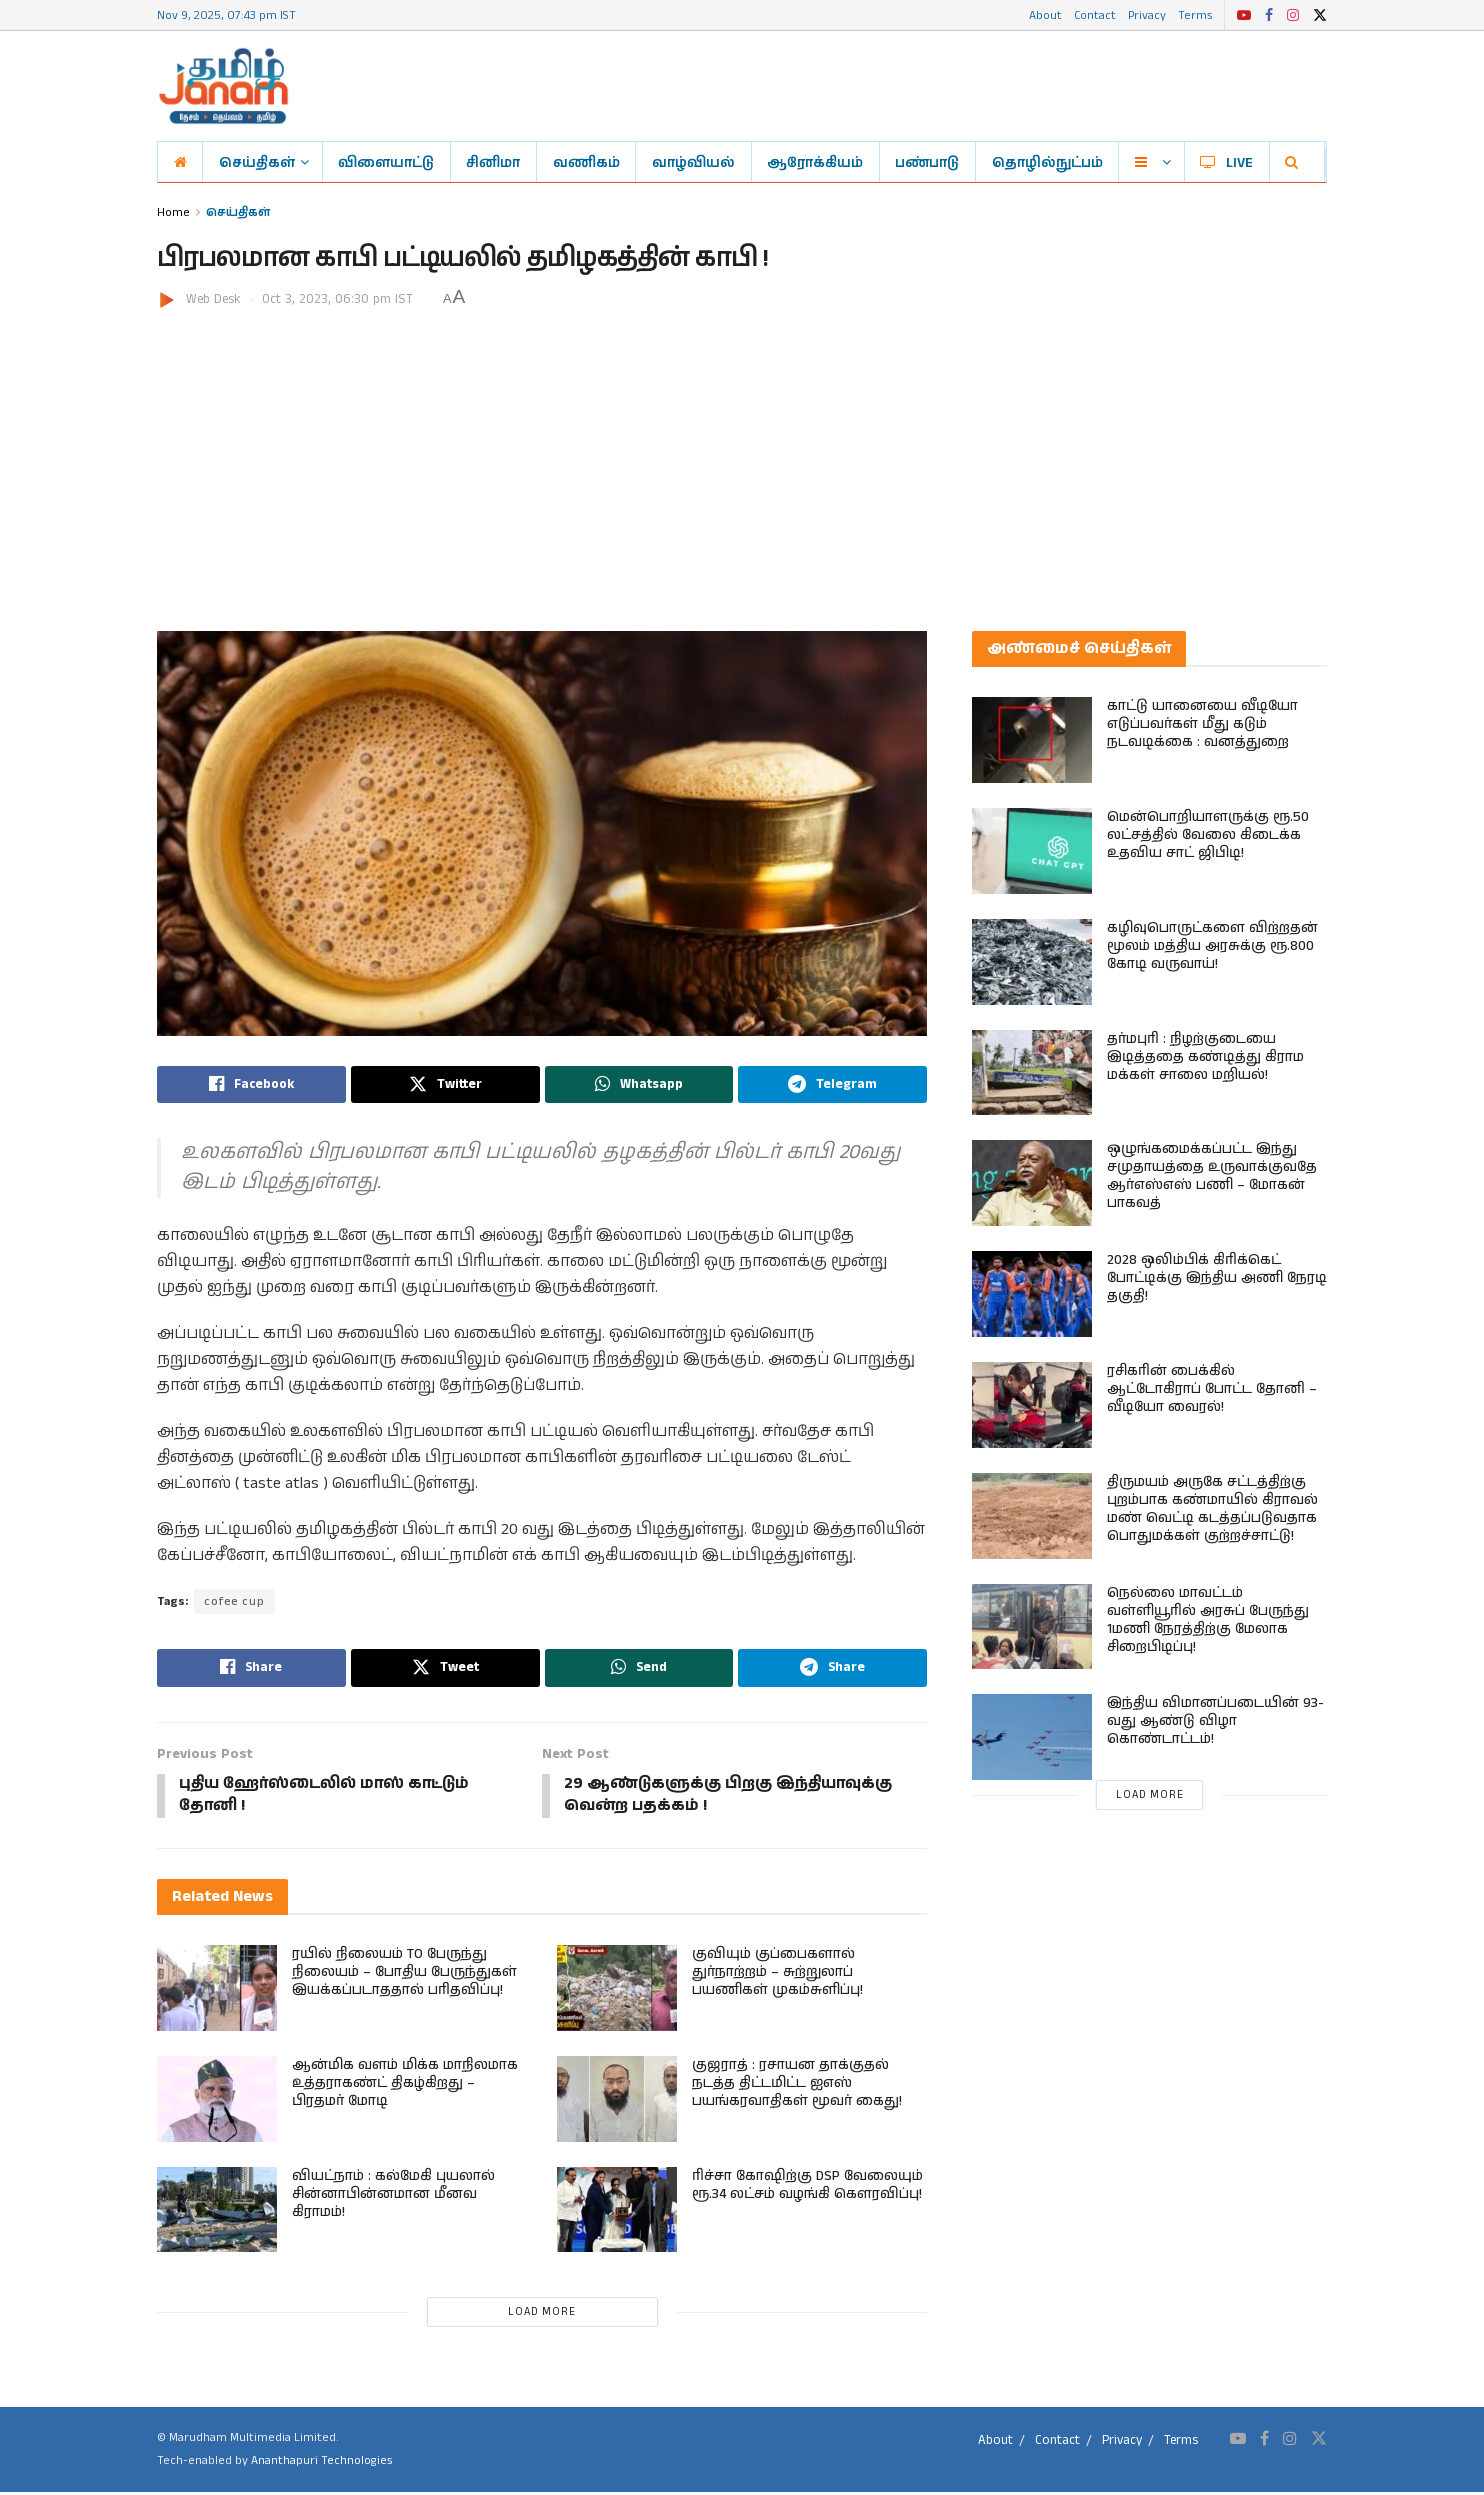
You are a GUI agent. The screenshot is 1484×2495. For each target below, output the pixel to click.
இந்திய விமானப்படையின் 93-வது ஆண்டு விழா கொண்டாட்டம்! (1215, 1721)
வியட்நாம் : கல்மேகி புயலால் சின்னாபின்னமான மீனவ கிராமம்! (393, 2196)
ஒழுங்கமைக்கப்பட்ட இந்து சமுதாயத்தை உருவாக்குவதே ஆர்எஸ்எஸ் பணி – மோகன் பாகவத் (1212, 1176)
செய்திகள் (257, 162)
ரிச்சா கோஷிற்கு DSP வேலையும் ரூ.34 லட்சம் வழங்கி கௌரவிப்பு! (807, 2187)
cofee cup (235, 1602)
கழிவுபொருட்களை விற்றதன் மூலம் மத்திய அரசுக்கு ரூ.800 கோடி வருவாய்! (1212, 946)
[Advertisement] (742, 461)
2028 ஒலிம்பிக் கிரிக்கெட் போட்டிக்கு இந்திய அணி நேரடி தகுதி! (1217, 1278)
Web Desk (213, 299)
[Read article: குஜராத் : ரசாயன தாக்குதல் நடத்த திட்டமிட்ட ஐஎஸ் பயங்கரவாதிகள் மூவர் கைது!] (617, 2102)
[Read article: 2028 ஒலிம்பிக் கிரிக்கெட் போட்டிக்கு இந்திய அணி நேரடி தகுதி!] (1032, 1294)
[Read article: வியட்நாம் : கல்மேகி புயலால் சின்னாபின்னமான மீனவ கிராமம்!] (217, 2212)
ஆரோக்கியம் (815, 162)
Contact (1095, 14)
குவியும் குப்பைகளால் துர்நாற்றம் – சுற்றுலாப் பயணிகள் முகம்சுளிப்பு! (777, 1975)
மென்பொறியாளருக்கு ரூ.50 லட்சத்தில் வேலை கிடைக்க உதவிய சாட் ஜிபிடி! (1208, 835)
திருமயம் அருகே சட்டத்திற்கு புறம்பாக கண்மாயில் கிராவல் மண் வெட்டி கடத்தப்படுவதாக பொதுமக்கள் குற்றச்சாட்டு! (1212, 1509)
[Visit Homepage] (223, 86)
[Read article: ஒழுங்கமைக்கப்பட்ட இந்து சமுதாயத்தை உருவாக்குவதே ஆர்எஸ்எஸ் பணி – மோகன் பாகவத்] (1032, 1183)
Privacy (1147, 14)
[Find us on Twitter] (1319, 2442)
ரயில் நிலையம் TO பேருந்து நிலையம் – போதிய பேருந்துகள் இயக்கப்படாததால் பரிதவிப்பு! (404, 1975)
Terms (1195, 14)
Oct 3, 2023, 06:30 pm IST (337, 299)
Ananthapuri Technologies (321, 2463)
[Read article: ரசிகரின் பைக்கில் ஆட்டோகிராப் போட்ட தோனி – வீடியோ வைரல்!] (1032, 1405)
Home (173, 211)
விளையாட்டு (386, 162)
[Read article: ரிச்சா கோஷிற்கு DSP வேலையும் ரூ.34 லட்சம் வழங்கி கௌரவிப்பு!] (617, 2212)
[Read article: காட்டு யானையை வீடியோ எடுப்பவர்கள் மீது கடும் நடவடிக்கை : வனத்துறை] (1032, 740)
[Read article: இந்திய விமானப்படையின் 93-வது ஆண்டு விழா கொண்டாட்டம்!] (1032, 1737)
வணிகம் (586, 162)
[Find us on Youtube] (1238, 2442)
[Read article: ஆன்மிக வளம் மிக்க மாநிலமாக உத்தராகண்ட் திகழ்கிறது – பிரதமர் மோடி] (217, 2102)
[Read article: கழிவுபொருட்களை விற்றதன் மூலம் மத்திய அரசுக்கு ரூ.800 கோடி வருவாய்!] (1032, 962)
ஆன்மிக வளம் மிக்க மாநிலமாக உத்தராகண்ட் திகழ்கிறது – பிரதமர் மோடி (405, 2086)
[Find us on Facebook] (1264, 2442)
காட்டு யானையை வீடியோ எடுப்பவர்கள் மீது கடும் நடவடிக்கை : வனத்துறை (1202, 724)
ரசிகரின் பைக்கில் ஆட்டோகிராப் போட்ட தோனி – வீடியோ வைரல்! (1212, 1389)
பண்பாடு (927, 162)
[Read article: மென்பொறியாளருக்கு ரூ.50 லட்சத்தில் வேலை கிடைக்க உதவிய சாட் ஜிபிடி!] (1032, 851)
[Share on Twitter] (445, 1085)
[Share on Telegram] (832, 1085)
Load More (542, 2315)
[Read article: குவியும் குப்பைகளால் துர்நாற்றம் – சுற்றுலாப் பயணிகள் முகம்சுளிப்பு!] (617, 1991)
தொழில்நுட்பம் (1047, 162)
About (1045, 14)
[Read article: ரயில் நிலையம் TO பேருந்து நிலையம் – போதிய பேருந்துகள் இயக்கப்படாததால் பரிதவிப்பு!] (217, 1991)
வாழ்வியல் (693, 162)
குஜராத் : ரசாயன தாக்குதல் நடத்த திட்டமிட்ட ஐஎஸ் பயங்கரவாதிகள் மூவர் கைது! (797, 2086)
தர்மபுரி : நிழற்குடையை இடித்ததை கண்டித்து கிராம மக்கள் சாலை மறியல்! (1205, 1057)
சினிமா (493, 162)
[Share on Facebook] (251, 1085)
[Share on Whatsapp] (639, 1085)
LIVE (1226, 162)
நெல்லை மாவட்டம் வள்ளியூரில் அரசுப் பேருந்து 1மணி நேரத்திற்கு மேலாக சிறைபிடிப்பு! (1208, 1620)
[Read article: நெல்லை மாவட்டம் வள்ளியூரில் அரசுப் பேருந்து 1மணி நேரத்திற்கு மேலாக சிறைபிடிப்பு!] (1032, 1627)
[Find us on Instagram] (1290, 2442)
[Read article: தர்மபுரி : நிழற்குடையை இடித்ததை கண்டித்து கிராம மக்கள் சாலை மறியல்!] (1032, 1073)
